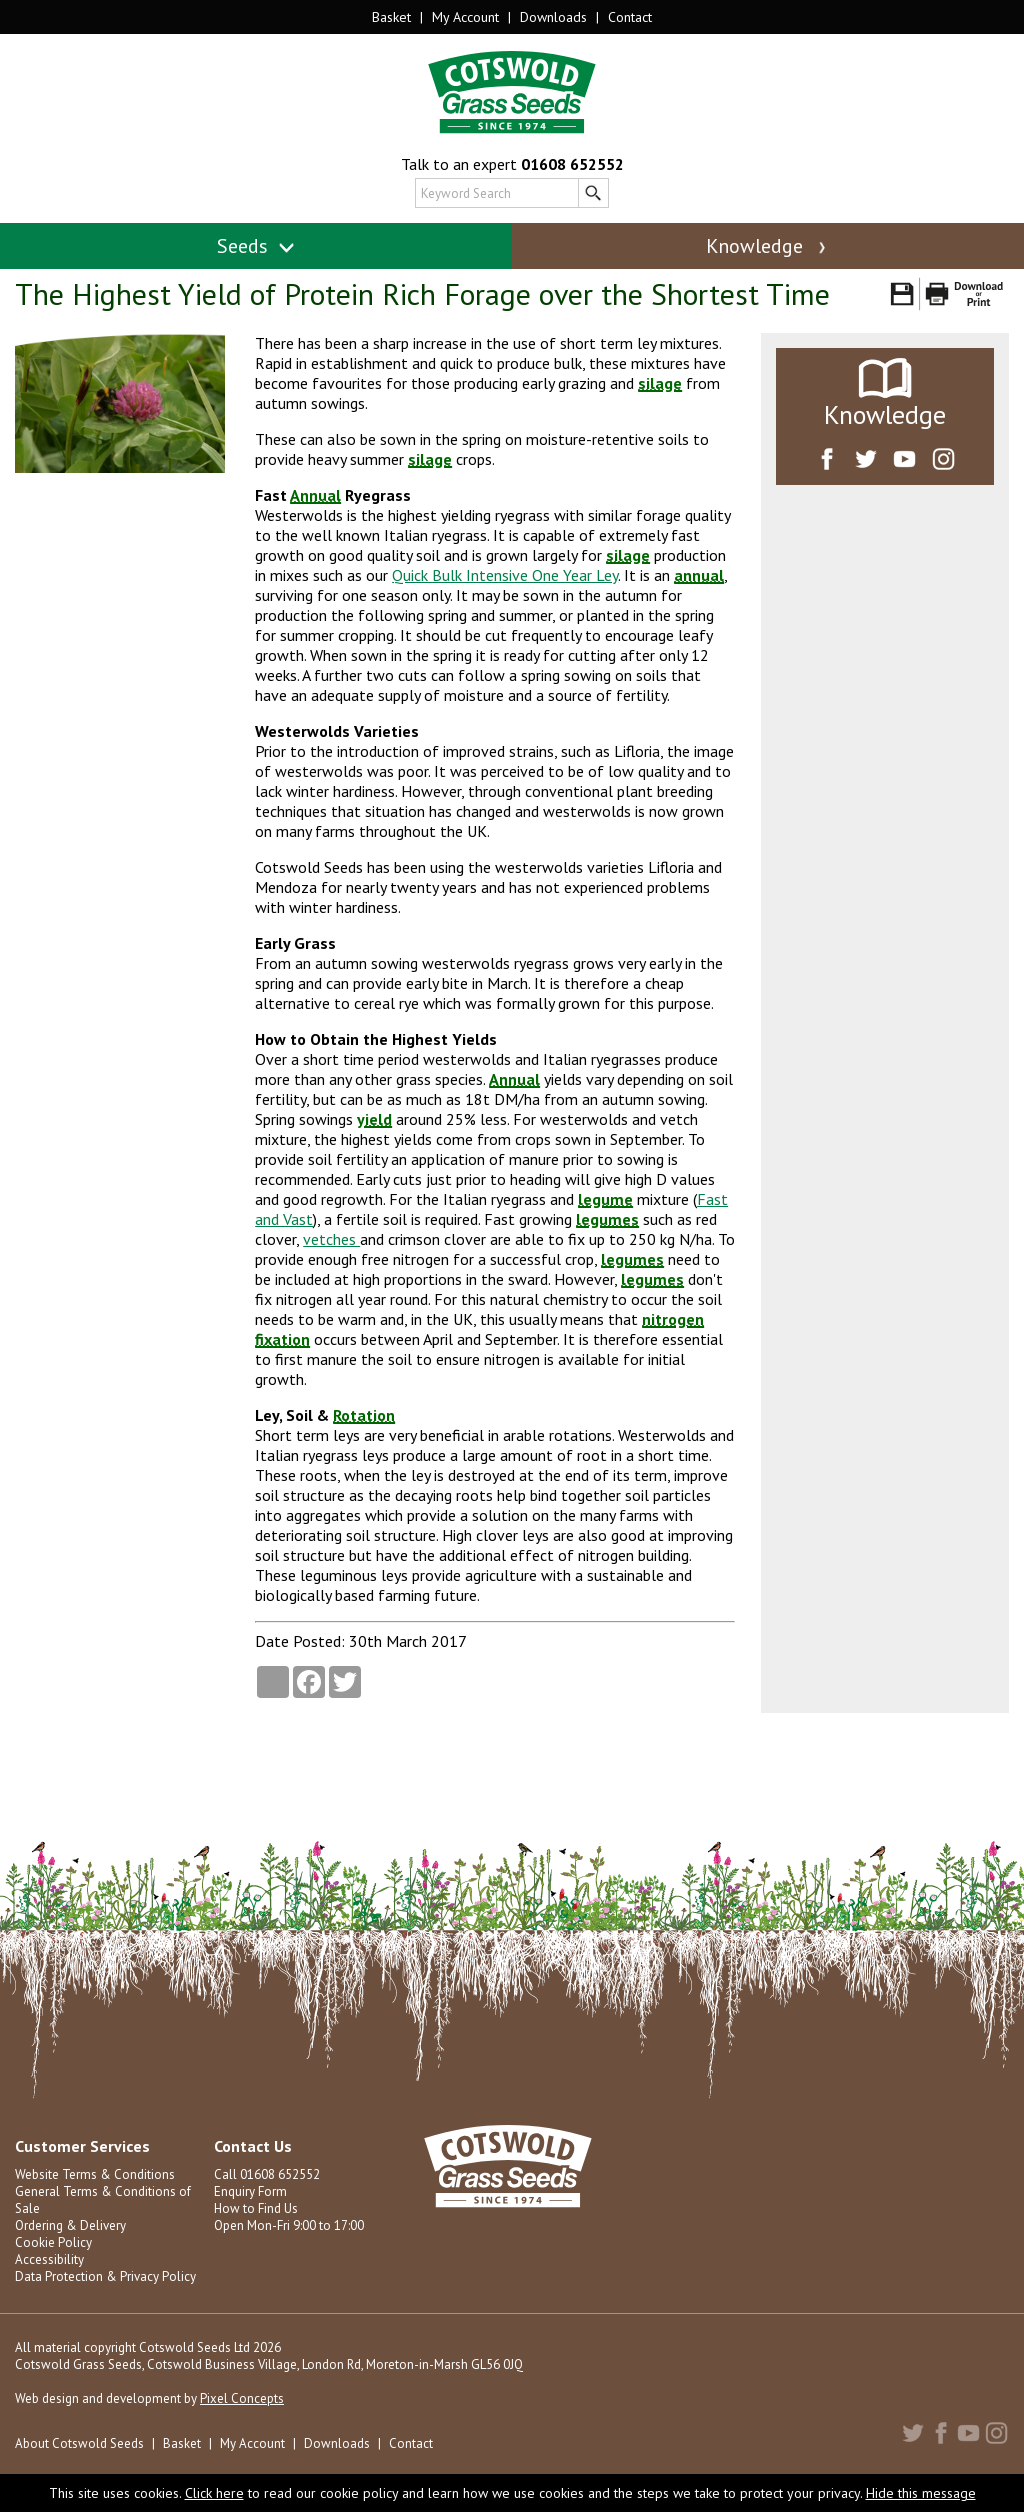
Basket (391, 17)
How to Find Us (256, 2208)
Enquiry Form (250, 2191)
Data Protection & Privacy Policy (105, 2276)
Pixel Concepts (242, 2398)
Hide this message (921, 2493)
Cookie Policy (53, 2242)
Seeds (256, 246)
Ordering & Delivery (70, 2225)
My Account (465, 17)
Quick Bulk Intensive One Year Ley (505, 575)
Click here (214, 2493)
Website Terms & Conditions (95, 2174)
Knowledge (768, 246)
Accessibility (49, 2259)
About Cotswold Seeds (79, 2443)
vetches (331, 1239)
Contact (630, 17)
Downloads (553, 17)
